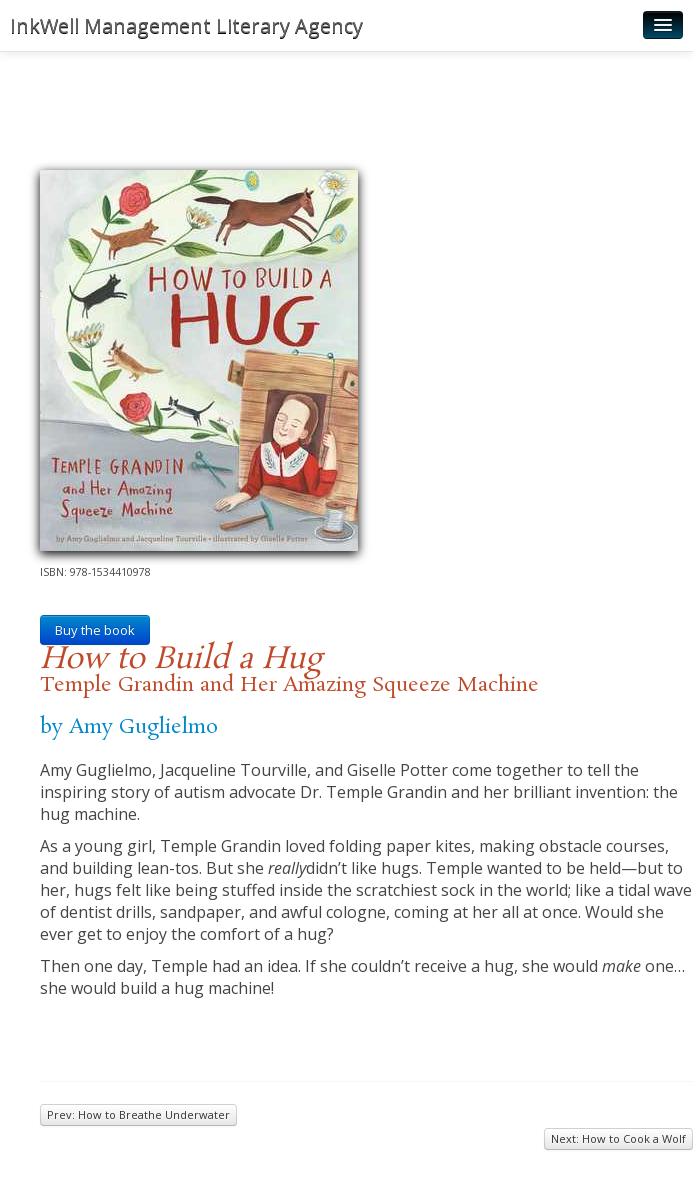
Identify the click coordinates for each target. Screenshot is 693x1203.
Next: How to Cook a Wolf (618, 1138)
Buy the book (95, 630)
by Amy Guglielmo (129, 727)
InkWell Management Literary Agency (186, 25)
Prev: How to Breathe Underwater (138, 1114)
